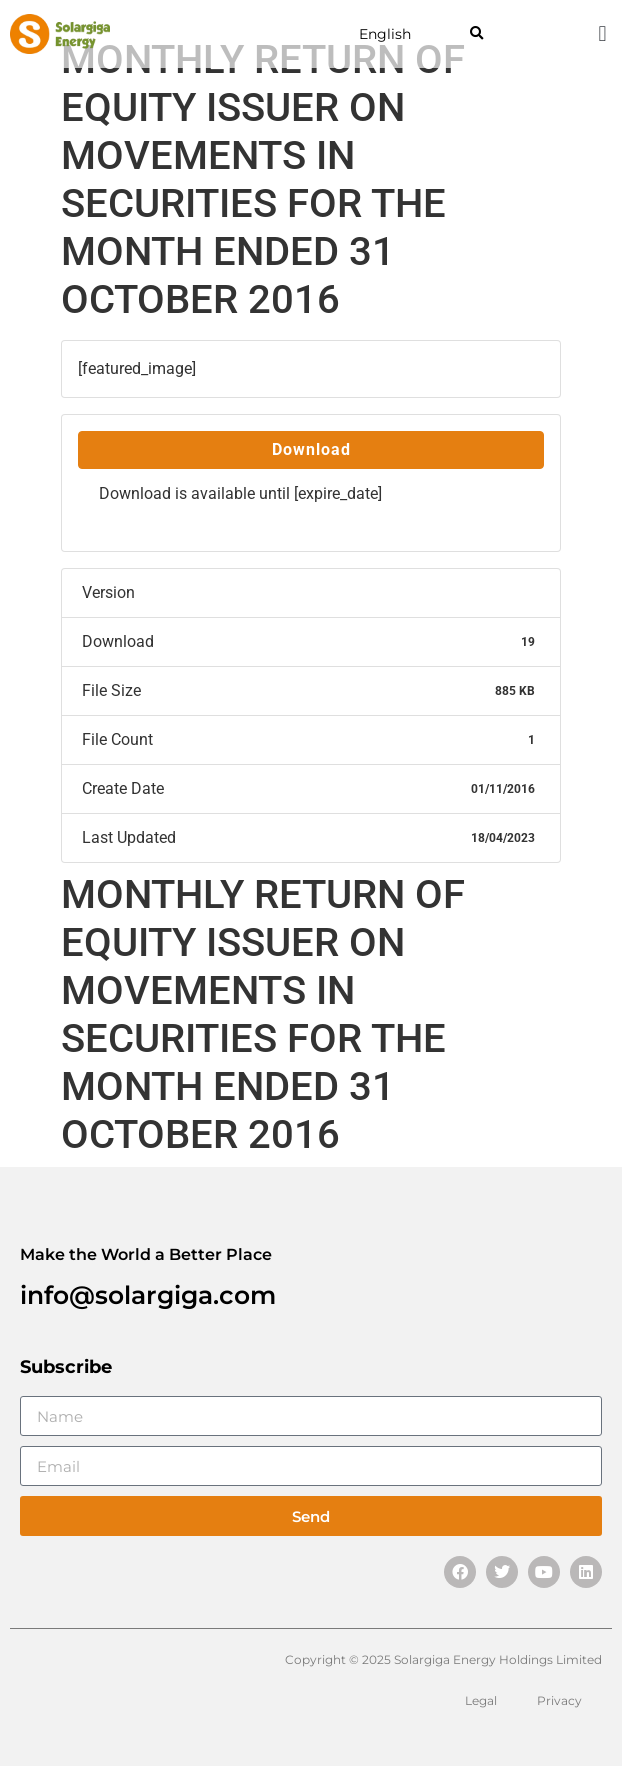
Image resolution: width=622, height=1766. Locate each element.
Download (311, 449)
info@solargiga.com (148, 1295)
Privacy (559, 1700)
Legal (481, 1700)
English (385, 34)
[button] (476, 34)
